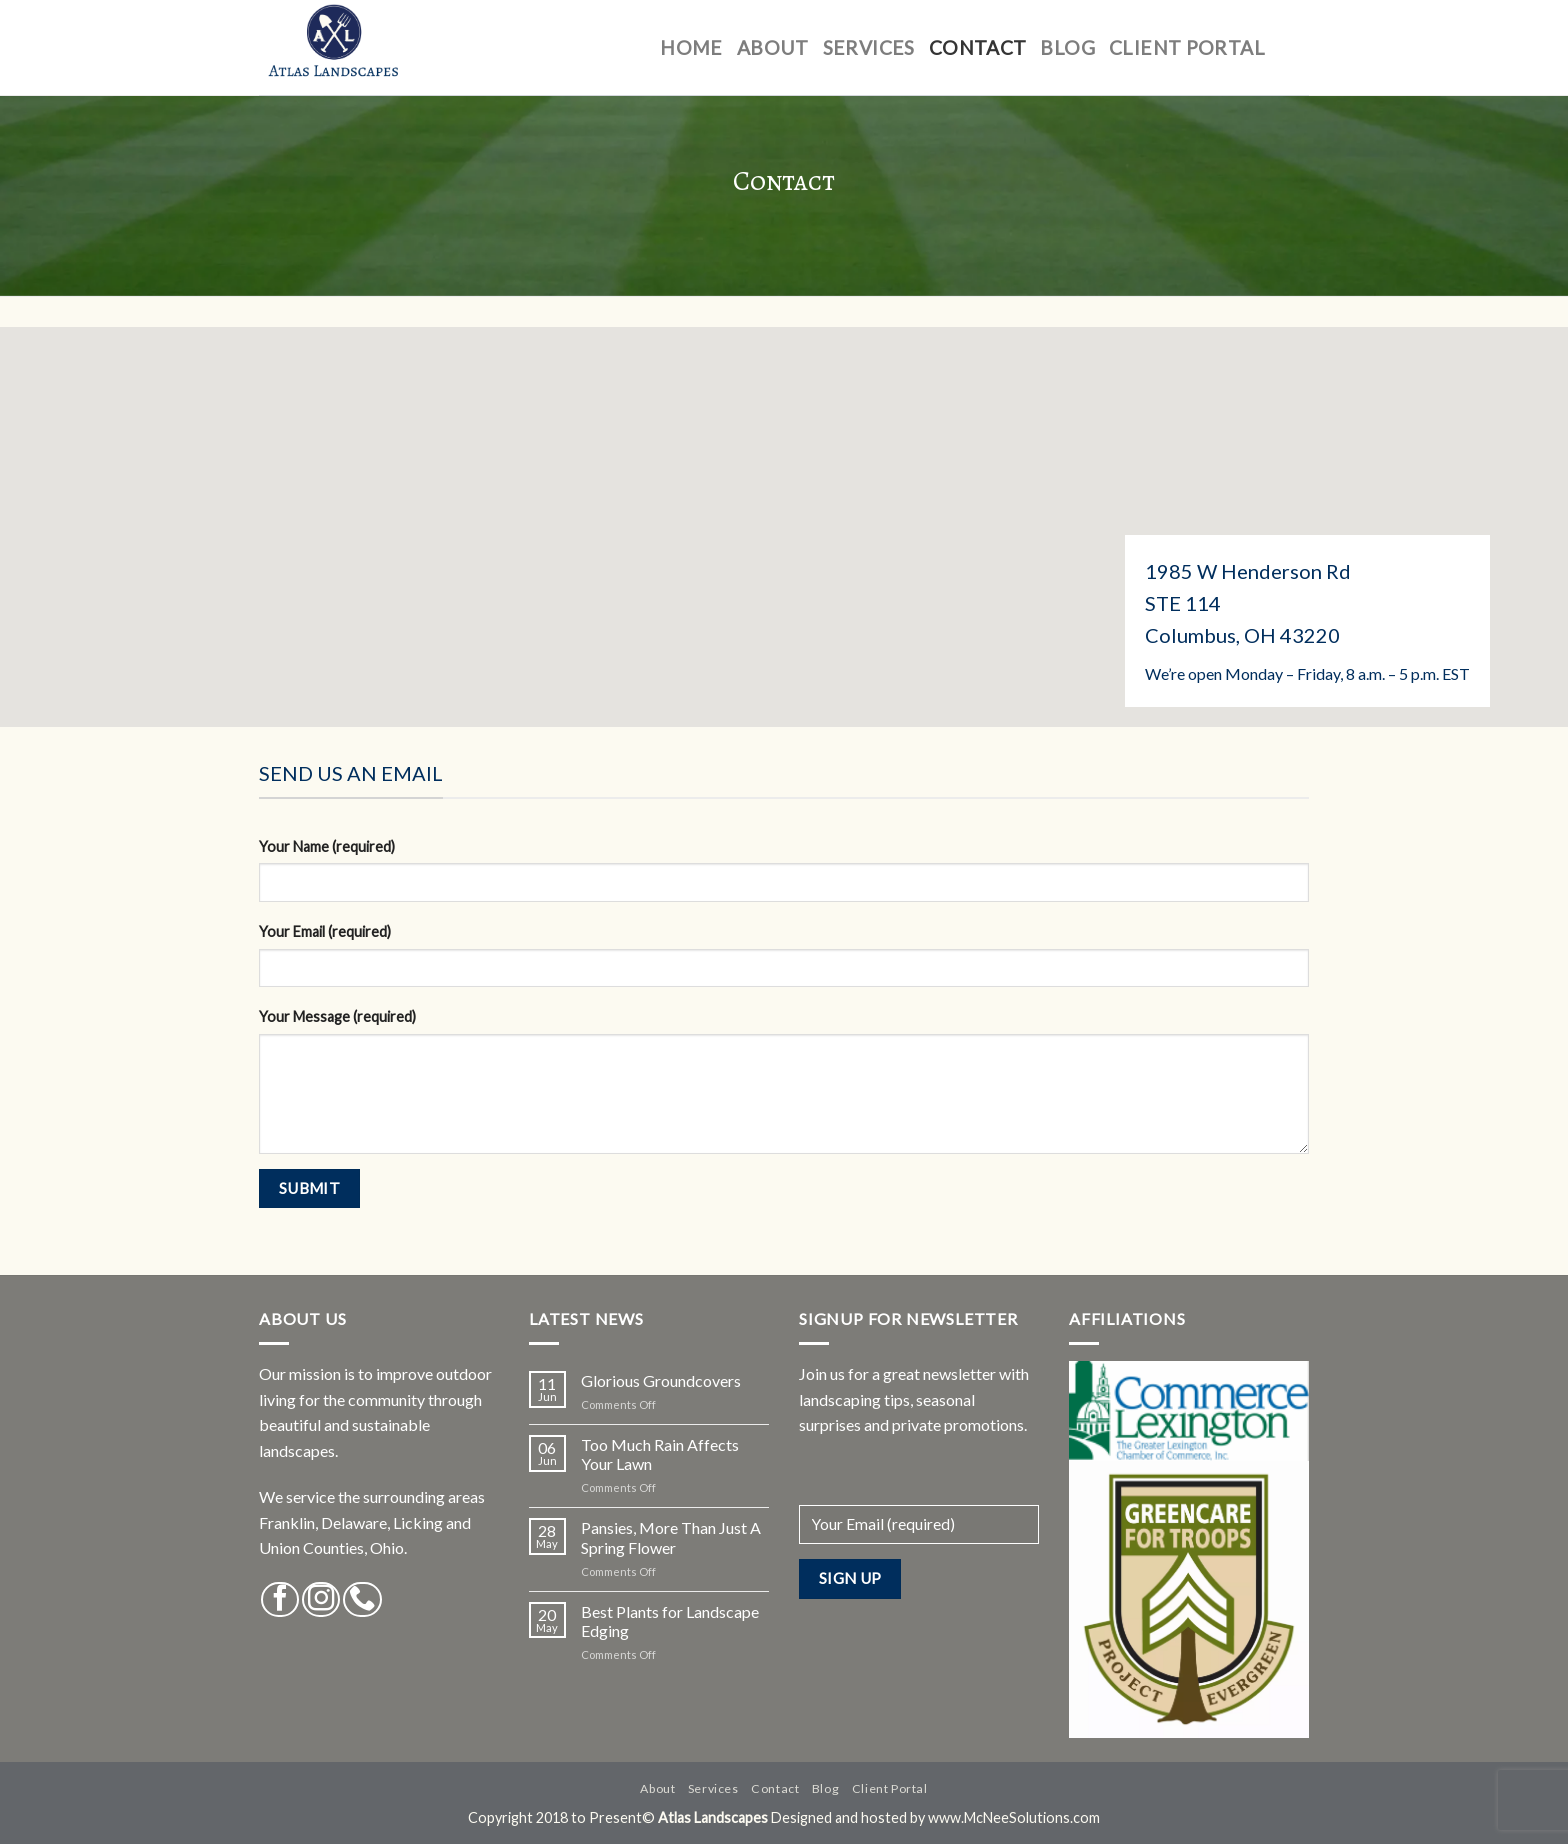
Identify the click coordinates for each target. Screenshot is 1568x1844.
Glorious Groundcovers (661, 1380)
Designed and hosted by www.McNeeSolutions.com (935, 1817)
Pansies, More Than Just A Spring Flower (671, 1537)
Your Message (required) (337, 1016)
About (773, 47)
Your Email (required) (325, 931)
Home (691, 47)
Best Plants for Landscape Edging (670, 1621)
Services (869, 47)
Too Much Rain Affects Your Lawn (660, 1454)
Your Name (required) (327, 846)
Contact (978, 47)
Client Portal (1187, 47)
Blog (1067, 47)
